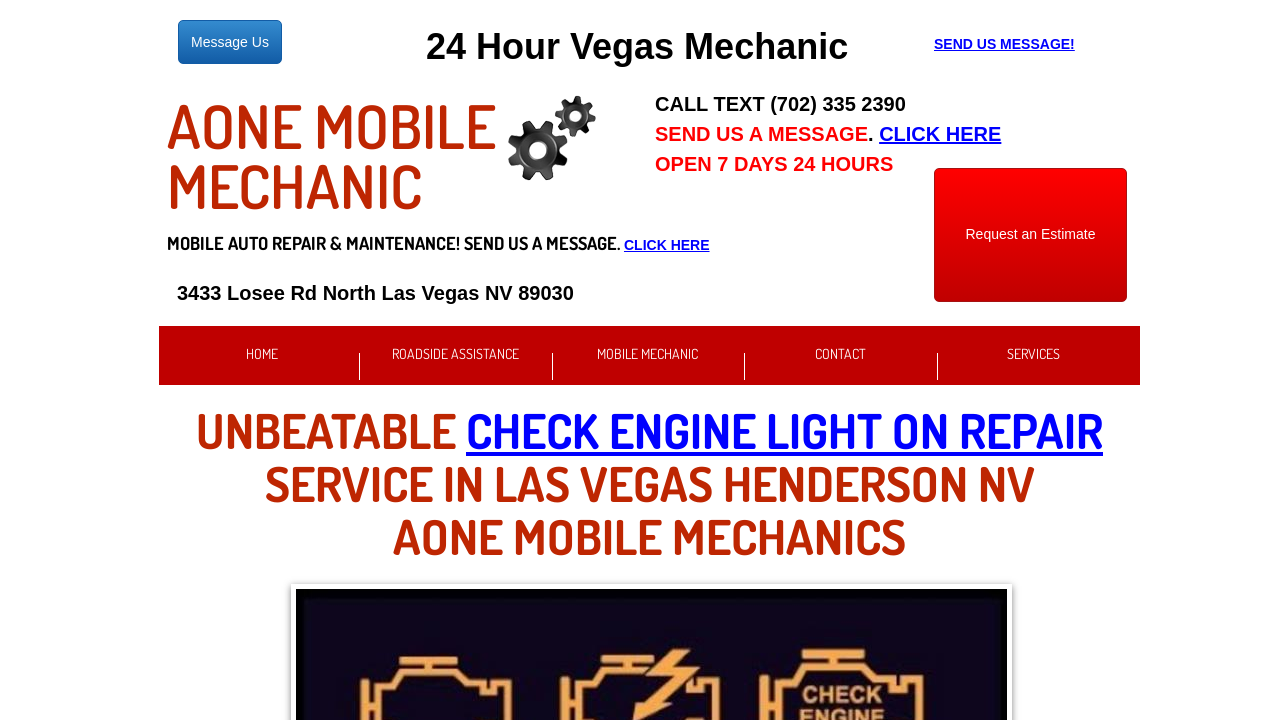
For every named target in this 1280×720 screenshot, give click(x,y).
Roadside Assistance (455, 353)
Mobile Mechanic (647, 353)
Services (1033, 353)
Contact (840, 353)
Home (262, 353)
